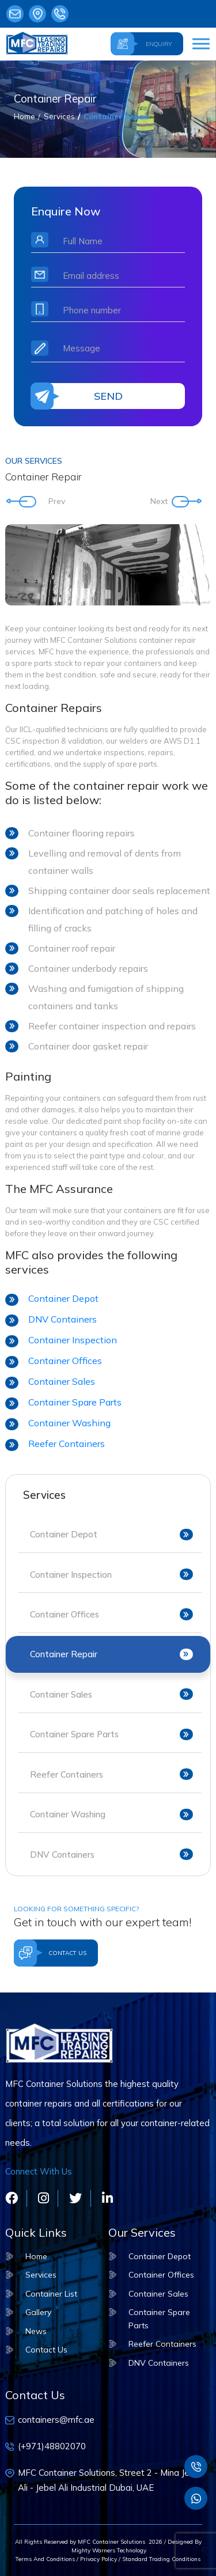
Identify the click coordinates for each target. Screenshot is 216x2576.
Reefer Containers (66, 1443)
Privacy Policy (98, 2559)
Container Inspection (72, 1339)
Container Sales (61, 1381)
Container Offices (65, 1360)
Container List (51, 2294)
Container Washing (69, 1422)
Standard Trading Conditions (161, 2559)
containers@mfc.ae (15, 13)
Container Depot (63, 1298)
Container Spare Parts (75, 1402)
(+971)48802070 (60, 13)
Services (59, 116)
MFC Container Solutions (111, 2541)
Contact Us (46, 2349)
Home (24, 116)
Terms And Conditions (45, 2559)
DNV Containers (62, 1319)
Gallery (38, 2312)
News (36, 2331)
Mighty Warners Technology (108, 2550)
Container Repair (117, 116)
